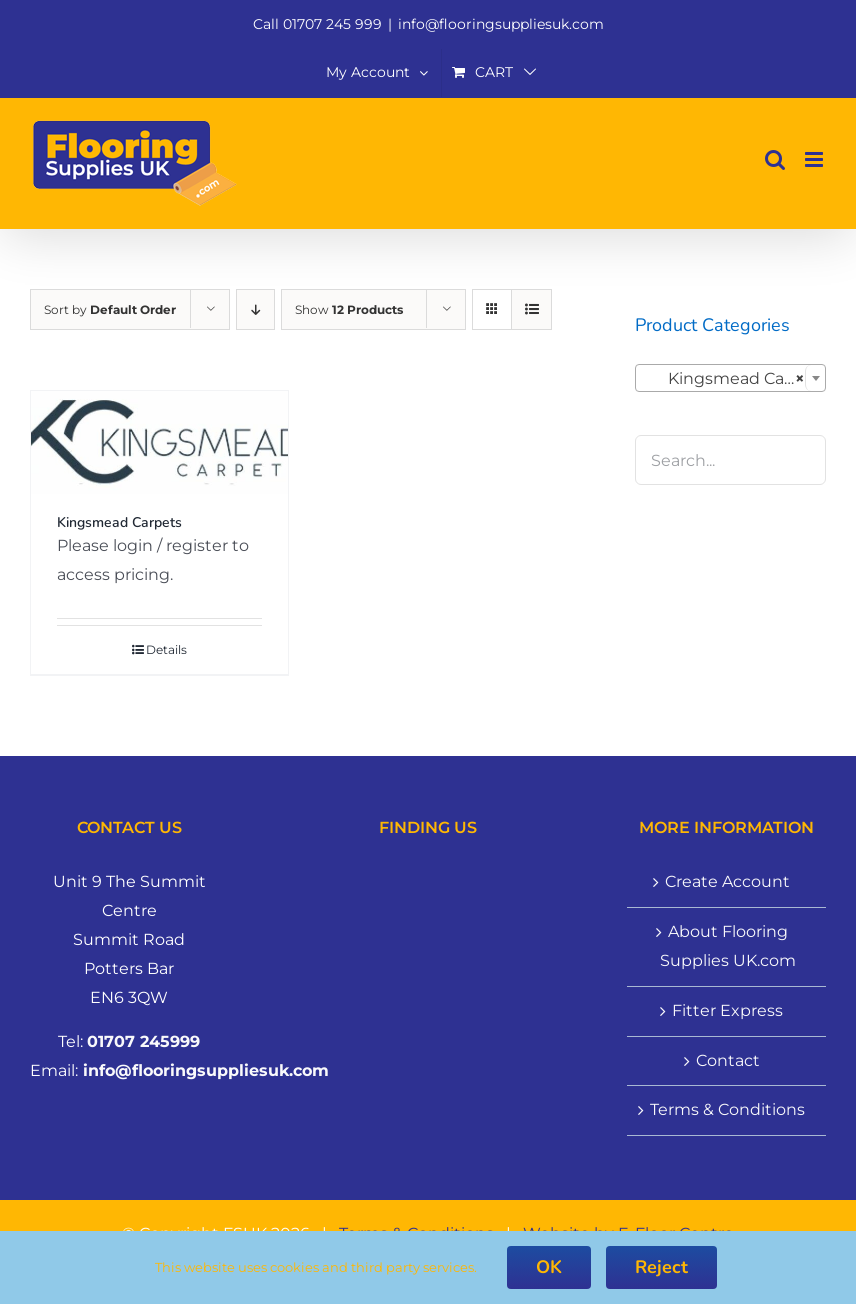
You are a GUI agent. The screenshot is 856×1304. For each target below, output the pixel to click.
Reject (661, 1267)
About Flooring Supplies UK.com (728, 946)
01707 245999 (143, 1041)
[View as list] (531, 309)
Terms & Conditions (727, 1109)
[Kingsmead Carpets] (159, 442)
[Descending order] (255, 309)
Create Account (727, 881)
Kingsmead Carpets (119, 522)
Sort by (110, 309)
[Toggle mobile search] (775, 159)
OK (549, 1267)
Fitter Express (727, 1010)
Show (349, 309)
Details (166, 649)
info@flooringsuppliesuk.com (501, 24)
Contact (728, 1060)
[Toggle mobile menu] (815, 159)
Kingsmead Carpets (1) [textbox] (734, 379)
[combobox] (730, 378)
